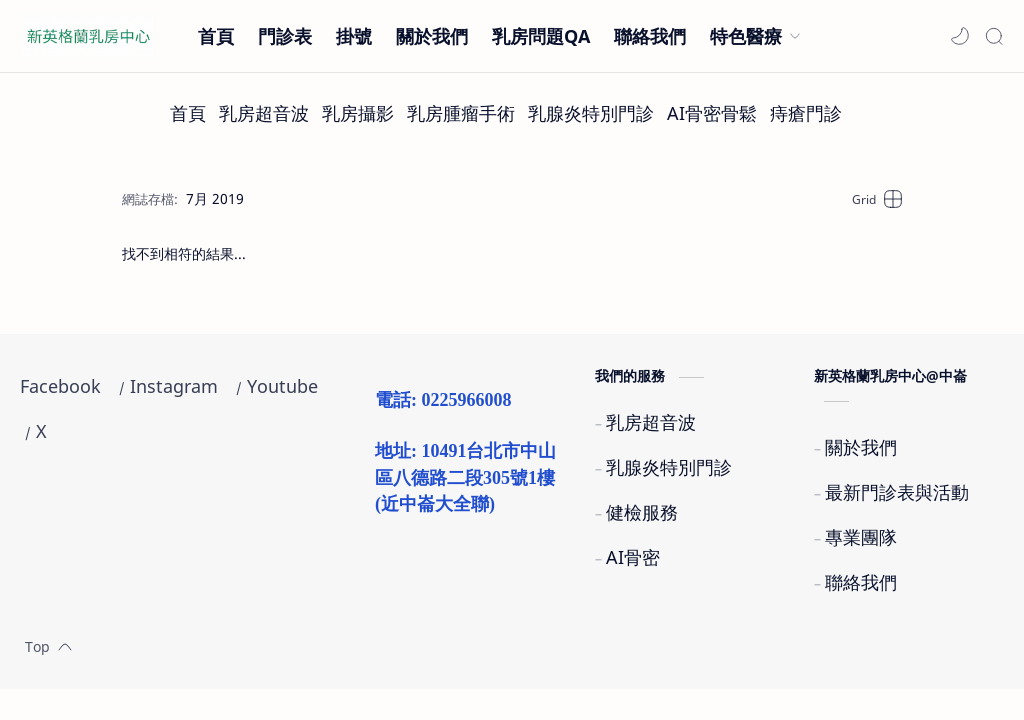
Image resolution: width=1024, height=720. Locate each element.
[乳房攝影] (358, 113)
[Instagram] (174, 386)
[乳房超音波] (264, 113)
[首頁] (188, 113)
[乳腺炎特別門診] (591, 113)
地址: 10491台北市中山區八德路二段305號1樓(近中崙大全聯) (466, 477)
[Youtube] (282, 386)
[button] (960, 36)
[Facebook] (60, 386)
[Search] (994, 36)
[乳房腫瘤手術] (461, 113)
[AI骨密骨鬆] (712, 113)
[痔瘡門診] (806, 113)
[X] (41, 431)
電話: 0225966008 (443, 400)
